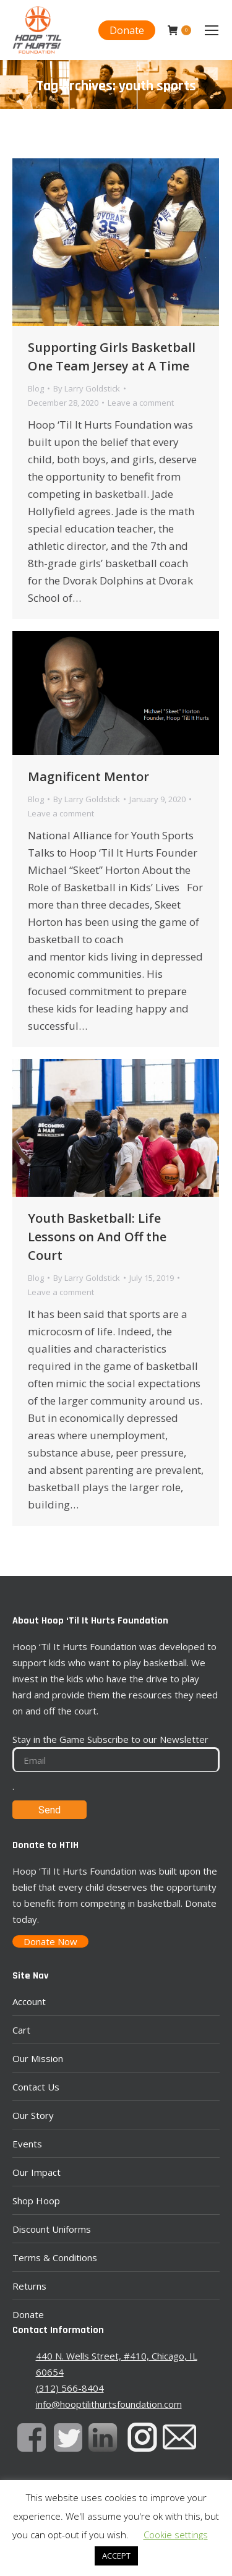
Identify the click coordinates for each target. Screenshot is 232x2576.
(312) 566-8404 (70, 2388)
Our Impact (36, 2172)
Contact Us (35, 2087)
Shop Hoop (36, 2200)
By (86, 388)
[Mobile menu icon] (212, 30)
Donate (28, 2314)
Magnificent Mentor (88, 776)
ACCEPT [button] (116, 2555)
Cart (21, 2030)
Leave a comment (141, 402)
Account (29, 2001)
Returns (29, 2286)
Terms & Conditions (54, 2257)
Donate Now (50, 1941)
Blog (36, 388)
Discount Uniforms (51, 2229)
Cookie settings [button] (176, 2534)
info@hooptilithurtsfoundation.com (109, 2404)
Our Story (33, 2115)
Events (27, 2143)
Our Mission (37, 2058)
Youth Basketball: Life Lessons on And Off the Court (97, 1237)
